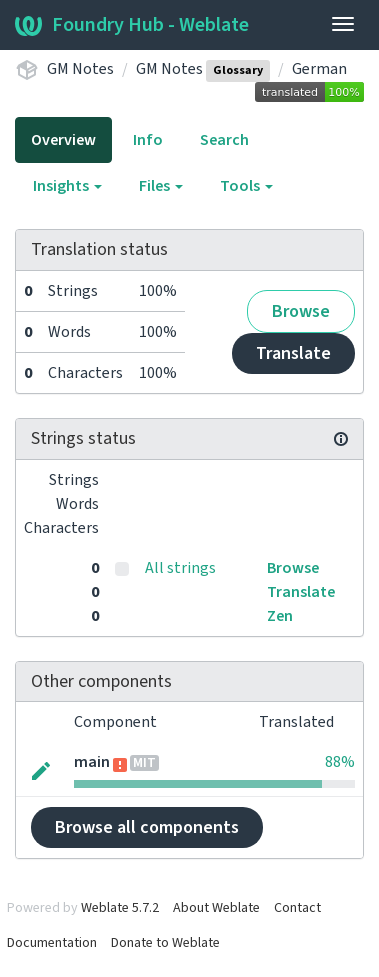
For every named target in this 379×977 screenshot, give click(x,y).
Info (148, 140)
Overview (63, 140)
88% (340, 762)
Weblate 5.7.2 (120, 908)
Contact (297, 908)
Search (224, 140)
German (319, 69)
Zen (280, 616)
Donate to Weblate (165, 943)
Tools (246, 186)
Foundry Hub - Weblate (132, 25)
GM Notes (80, 69)
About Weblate (216, 908)
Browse (301, 311)
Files (161, 186)
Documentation (52, 943)
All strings (180, 568)
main (92, 762)
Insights (67, 186)
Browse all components (147, 827)
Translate (293, 353)
